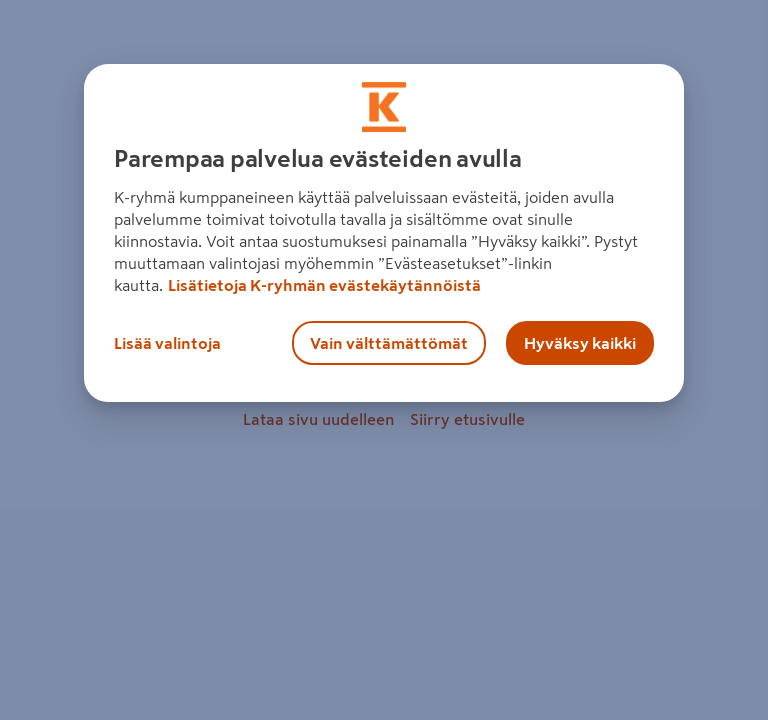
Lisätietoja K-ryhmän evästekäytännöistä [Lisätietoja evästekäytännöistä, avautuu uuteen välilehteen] (324, 285)
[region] (384, 233)
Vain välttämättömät (389, 343)
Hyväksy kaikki (580, 343)
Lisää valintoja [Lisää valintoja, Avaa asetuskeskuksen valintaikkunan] (167, 343)
